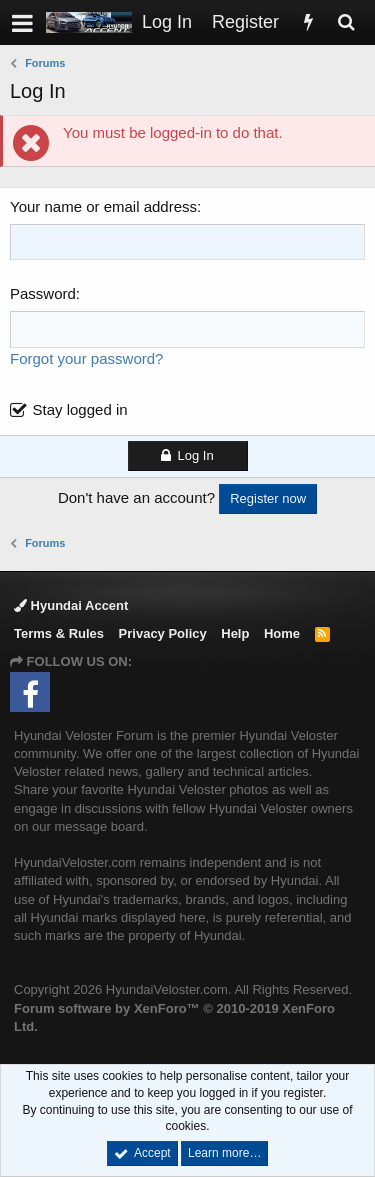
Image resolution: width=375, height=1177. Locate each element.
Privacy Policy (163, 633)
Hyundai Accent (71, 605)
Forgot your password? (86, 358)
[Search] (346, 22)
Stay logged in (80, 409)
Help (235, 633)
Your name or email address (103, 206)
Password (43, 293)
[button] (22, 22)
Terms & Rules (59, 633)
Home (282, 633)
